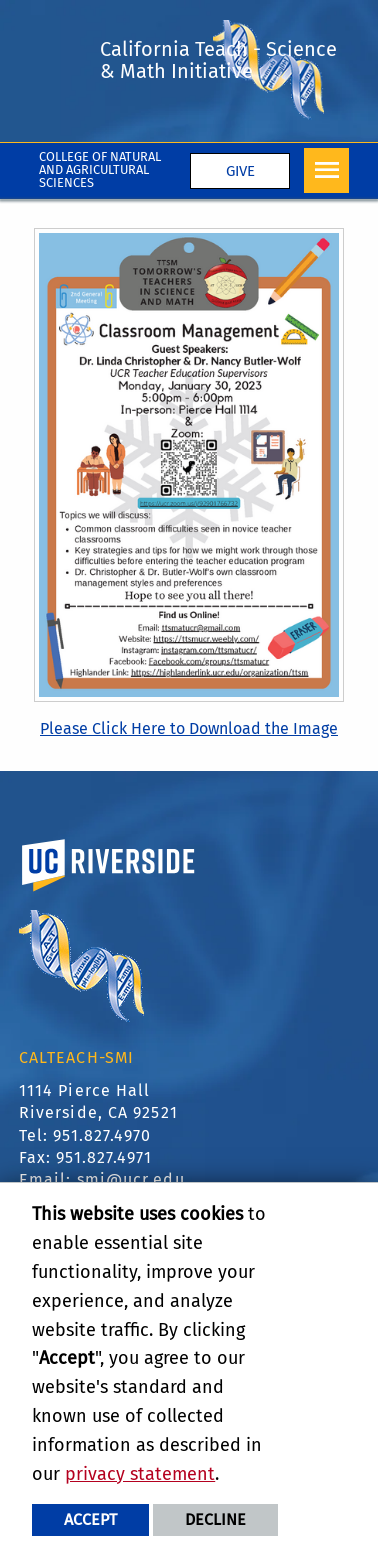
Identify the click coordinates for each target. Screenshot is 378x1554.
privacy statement (140, 1474)
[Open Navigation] (326, 170)
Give (240, 171)
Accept (90, 1519)
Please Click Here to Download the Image (189, 728)
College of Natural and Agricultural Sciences (100, 169)
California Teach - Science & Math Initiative (218, 60)
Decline (215, 1519)
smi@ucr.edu (131, 1179)
